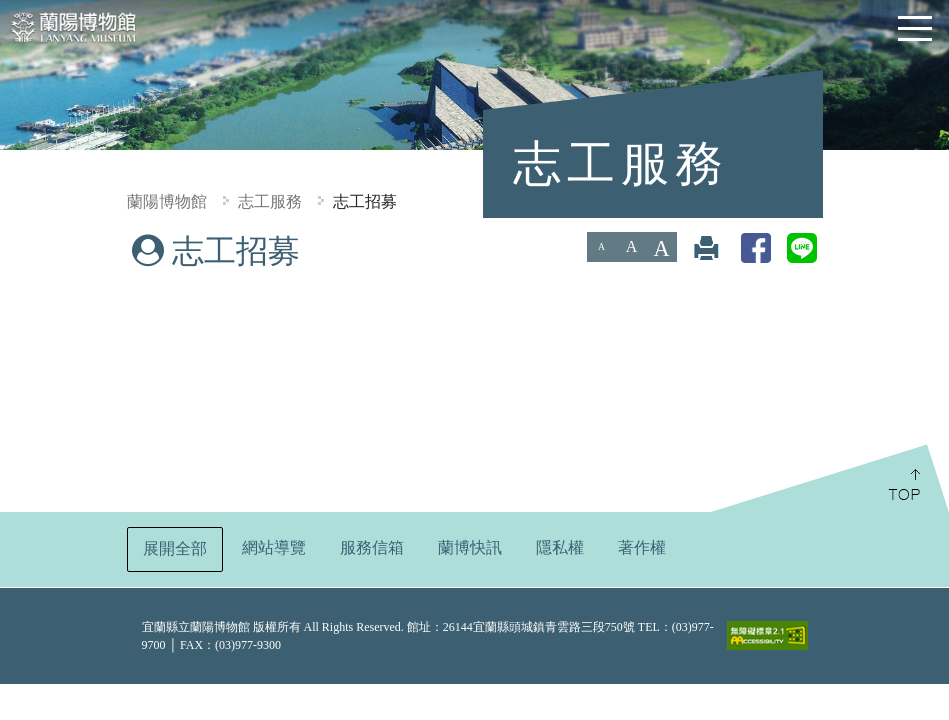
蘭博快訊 (470, 547)
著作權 (642, 547)
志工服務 (270, 201)
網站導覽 (274, 547)
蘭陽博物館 (167, 201)
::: (8, 245)
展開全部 (175, 548)
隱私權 (560, 547)
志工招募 (365, 201)
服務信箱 (372, 547)
